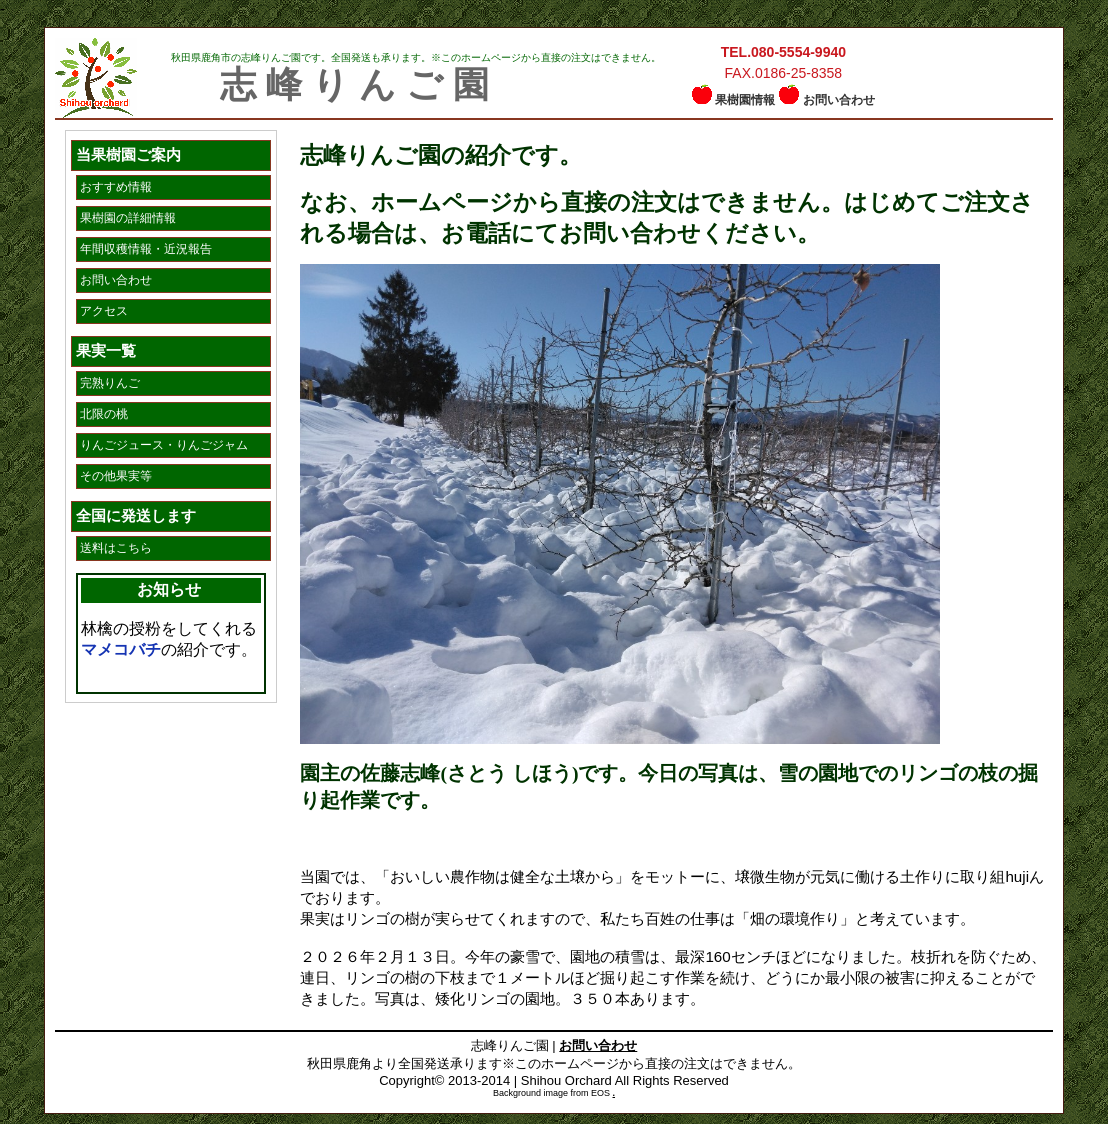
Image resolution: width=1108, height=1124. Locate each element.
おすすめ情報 (116, 187)
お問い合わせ (839, 100)
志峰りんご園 (359, 85)
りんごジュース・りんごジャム (164, 445)
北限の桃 (104, 414)
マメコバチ (121, 649)
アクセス (104, 311)
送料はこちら (116, 548)
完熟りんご (110, 383)
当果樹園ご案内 (128, 154)
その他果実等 (116, 476)
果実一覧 (106, 350)
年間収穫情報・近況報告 (146, 249)
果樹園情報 (745, 100)
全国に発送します (136, 515)
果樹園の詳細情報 (128, 218)
